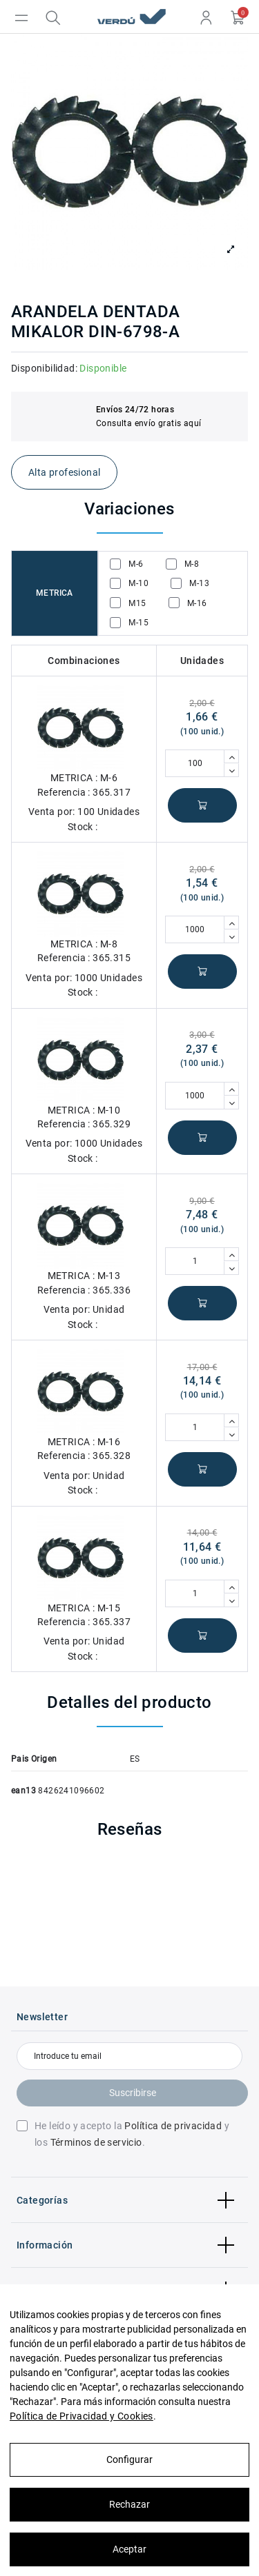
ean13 (23, 1790)
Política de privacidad (173, 2125)
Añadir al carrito (202, 805)
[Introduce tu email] (129, 2056)
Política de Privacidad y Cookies (81, 2416)
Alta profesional (64, 472)
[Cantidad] (194, 763)
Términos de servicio (96, 2142)
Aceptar (129, 2549)
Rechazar (129, 2504)
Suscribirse (132, 2092)
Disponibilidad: (44, 368)
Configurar (129, 2459)
